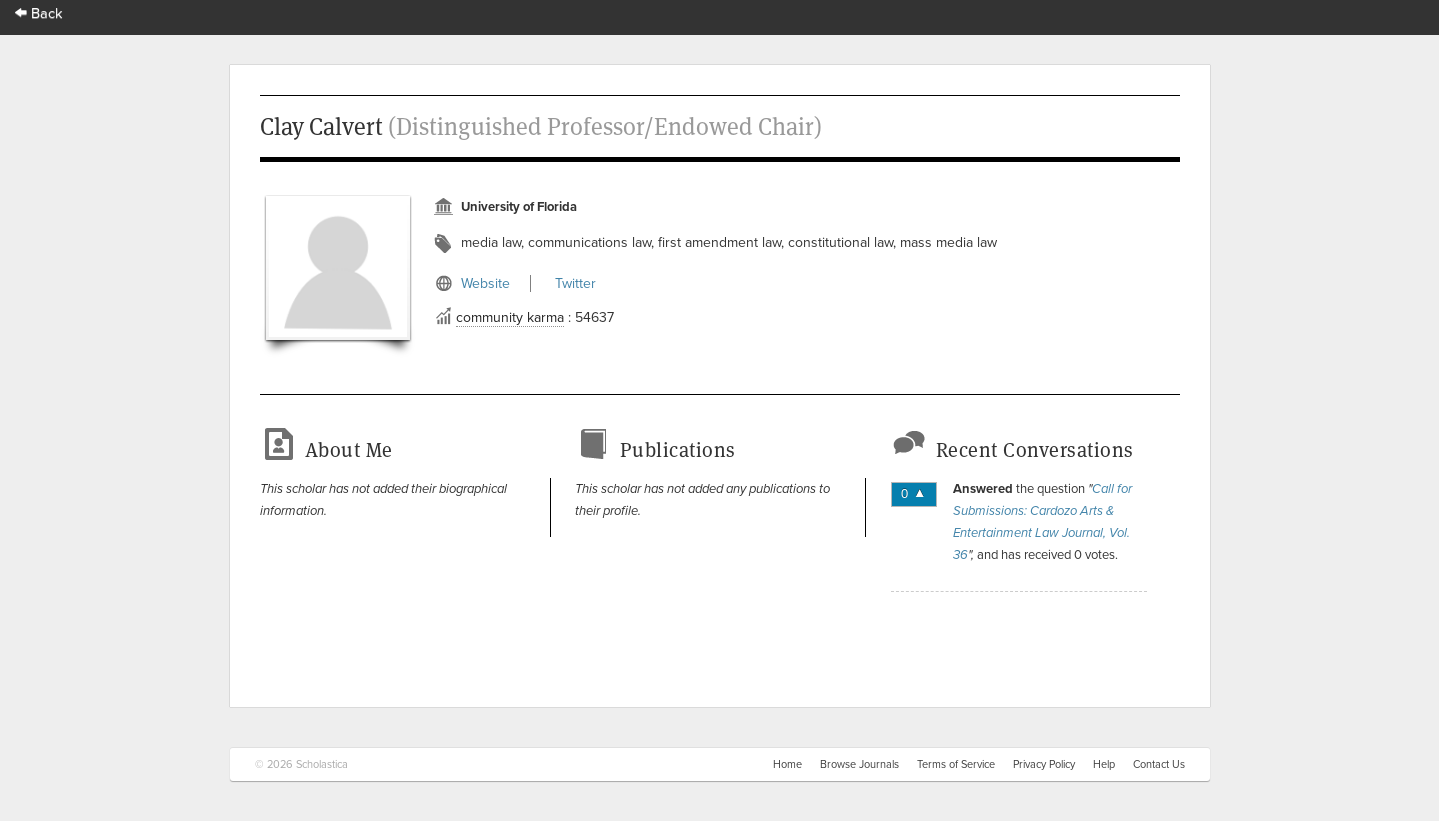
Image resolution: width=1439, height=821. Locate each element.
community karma (510, 317)
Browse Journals (859, 764)
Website (485, 283)
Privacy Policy (1044, 764)
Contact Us (1159, 764)
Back (39, 13)
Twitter (575, 283)
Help (1104, 764)
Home (787, 764)
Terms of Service (956, 764)
